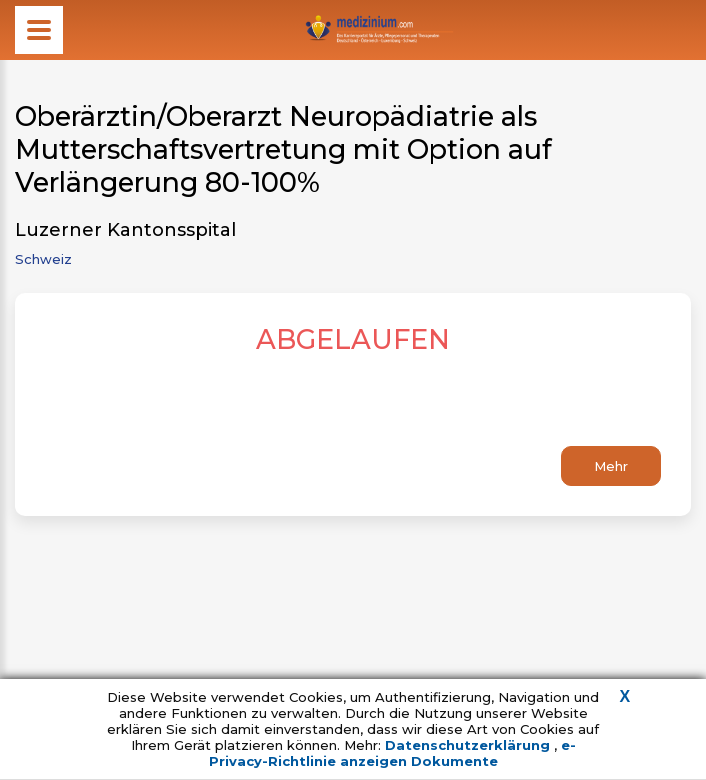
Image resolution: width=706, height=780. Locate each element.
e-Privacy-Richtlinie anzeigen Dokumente (392, 753)
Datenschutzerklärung (469, 745)
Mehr (611, 466)
